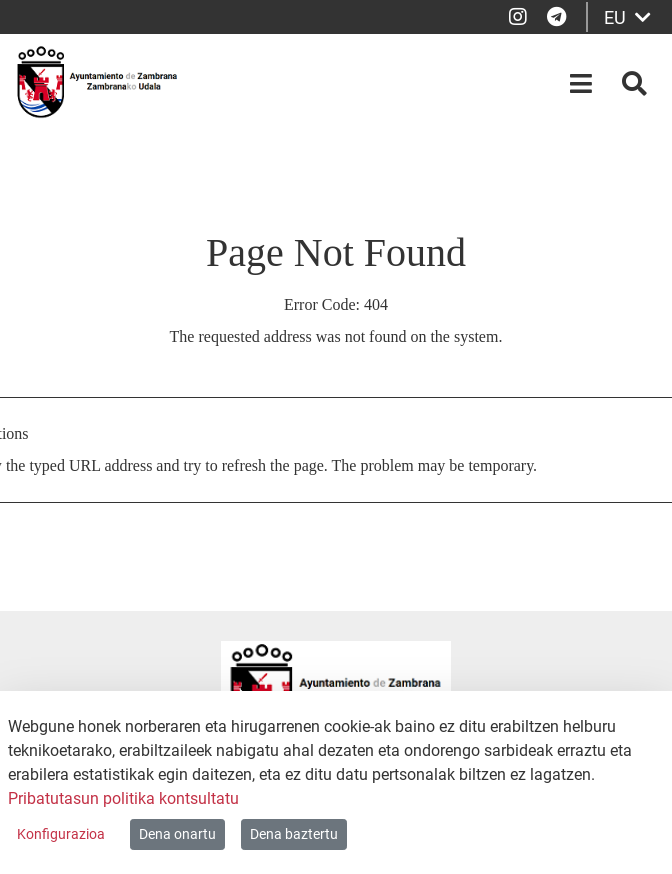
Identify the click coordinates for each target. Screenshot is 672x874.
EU (627, 17)
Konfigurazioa (61, 834)
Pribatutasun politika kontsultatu (123, 798)
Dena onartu (177, 834)
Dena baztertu (294, 834)
